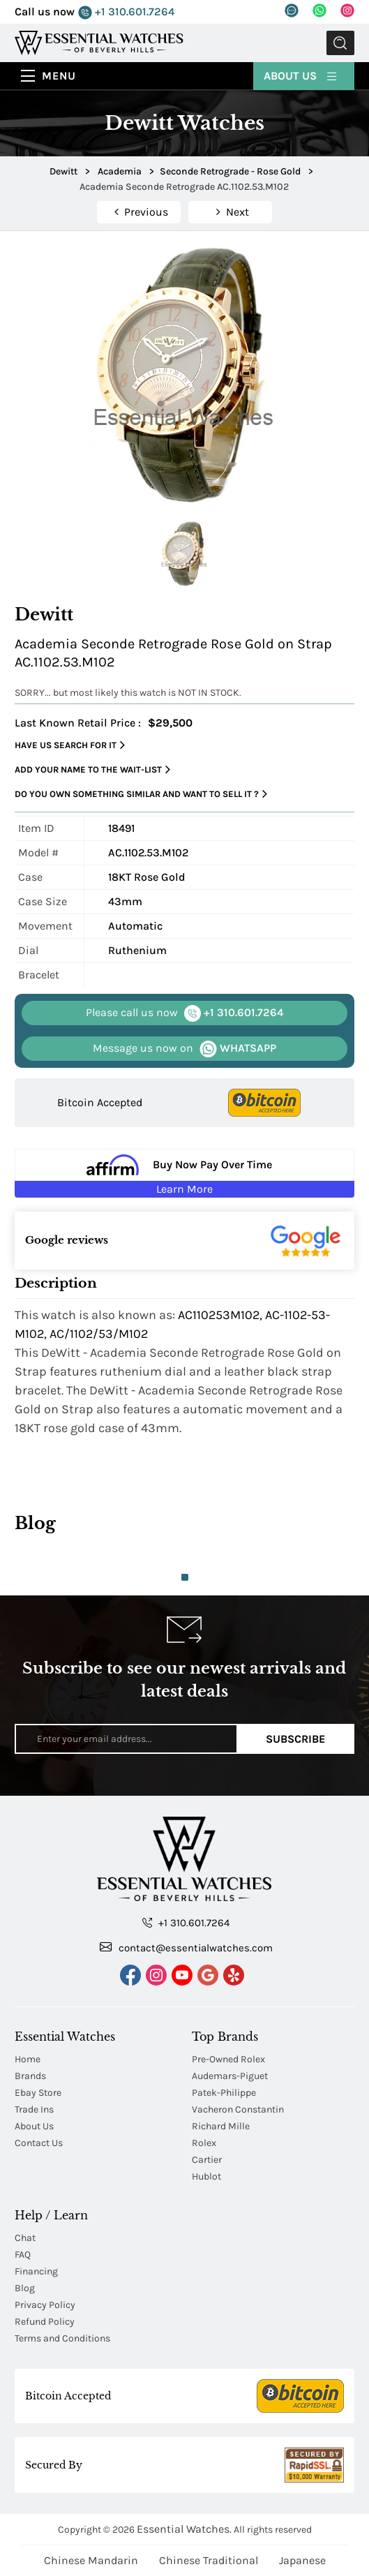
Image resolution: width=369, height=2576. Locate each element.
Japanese (302, 2560)
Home (27, 2059)
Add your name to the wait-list (92, 769)
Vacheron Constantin (238, 2109)
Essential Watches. (184, 2529)
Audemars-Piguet (230, 2076)
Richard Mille (221, 2126)
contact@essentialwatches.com (186, 1947)
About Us (301, 75)
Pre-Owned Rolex (228, 2059)
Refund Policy (45, 2322)
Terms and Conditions (62, 2338)
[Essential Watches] (99, 42)
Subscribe (295, 1738)
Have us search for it (70, 745)
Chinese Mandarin (91, 2560)
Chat (25, 2238)
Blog (25, 2288)
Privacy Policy (45, 2305)
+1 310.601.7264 (126, 12)
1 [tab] (184, 1577)
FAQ (23, 2255)
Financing (36, 2271)
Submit (340, 43)
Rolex (204, 2143)
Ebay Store (38, 2093)
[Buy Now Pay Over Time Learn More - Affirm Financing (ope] (184, 1173)
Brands (30, 2076)
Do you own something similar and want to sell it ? (141, 794)
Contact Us (39, 2143)
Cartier (207, 2160)
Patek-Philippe (224, 2093)
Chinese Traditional (208, 2560)
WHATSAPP (184, 1048)
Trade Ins (34, 2109)
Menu (59, 75)
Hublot (206, 2176)
